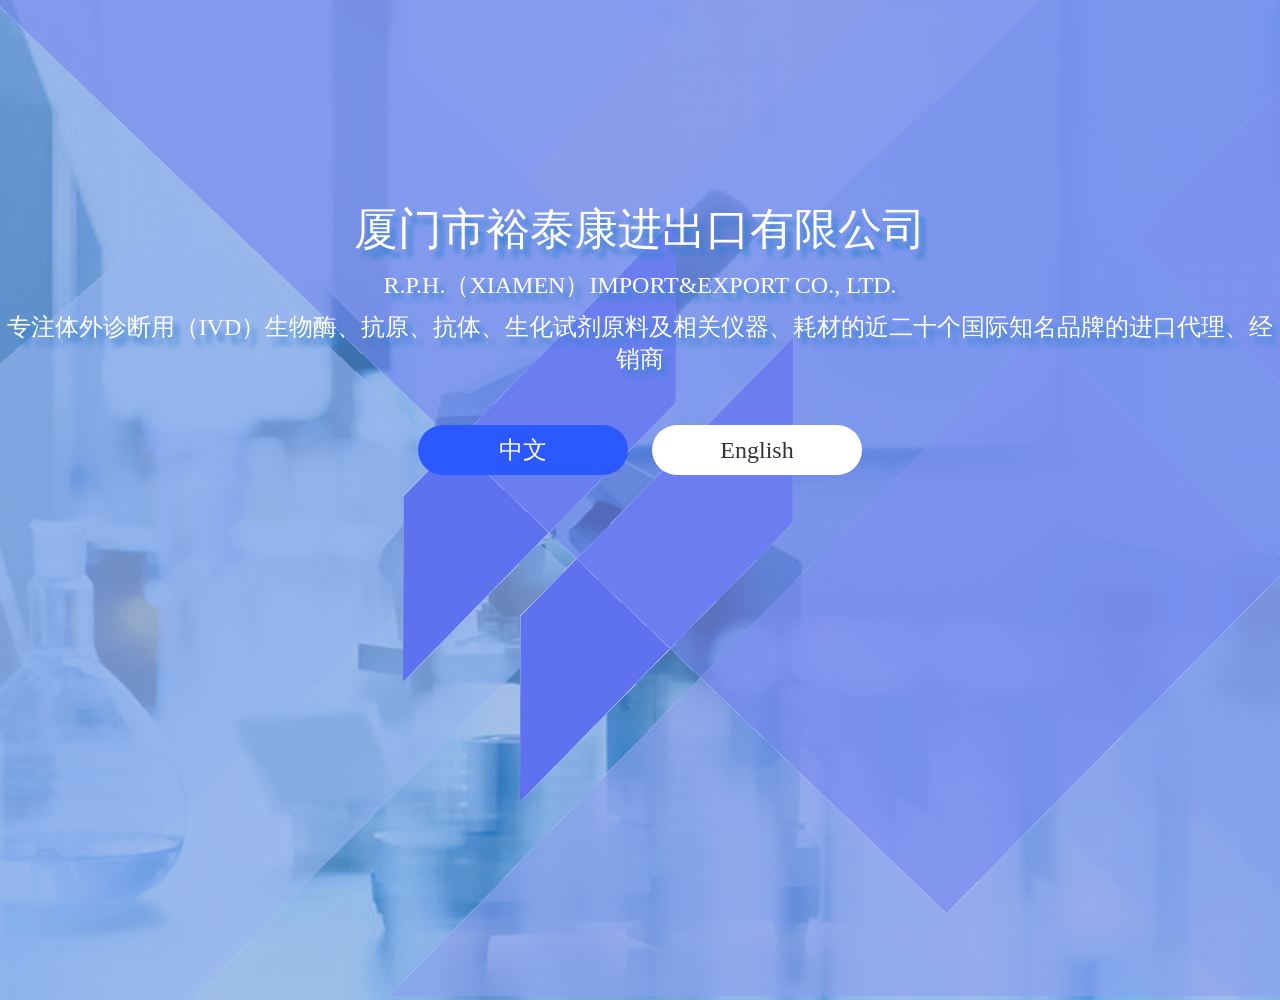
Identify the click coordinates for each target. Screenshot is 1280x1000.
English (756, 450)
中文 (523, 450)
